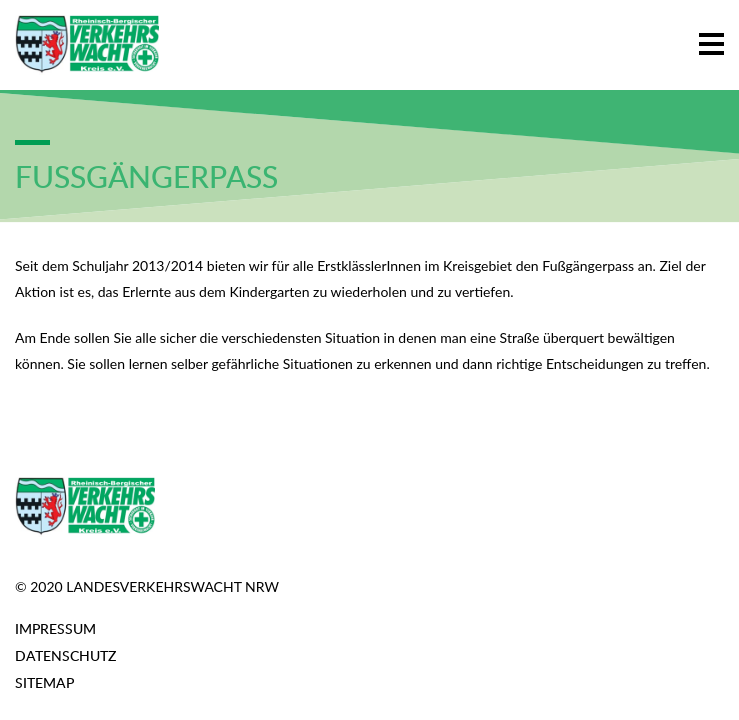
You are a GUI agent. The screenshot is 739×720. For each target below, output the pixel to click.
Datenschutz (65, 655)
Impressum (55, 628)
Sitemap (44, 682)
